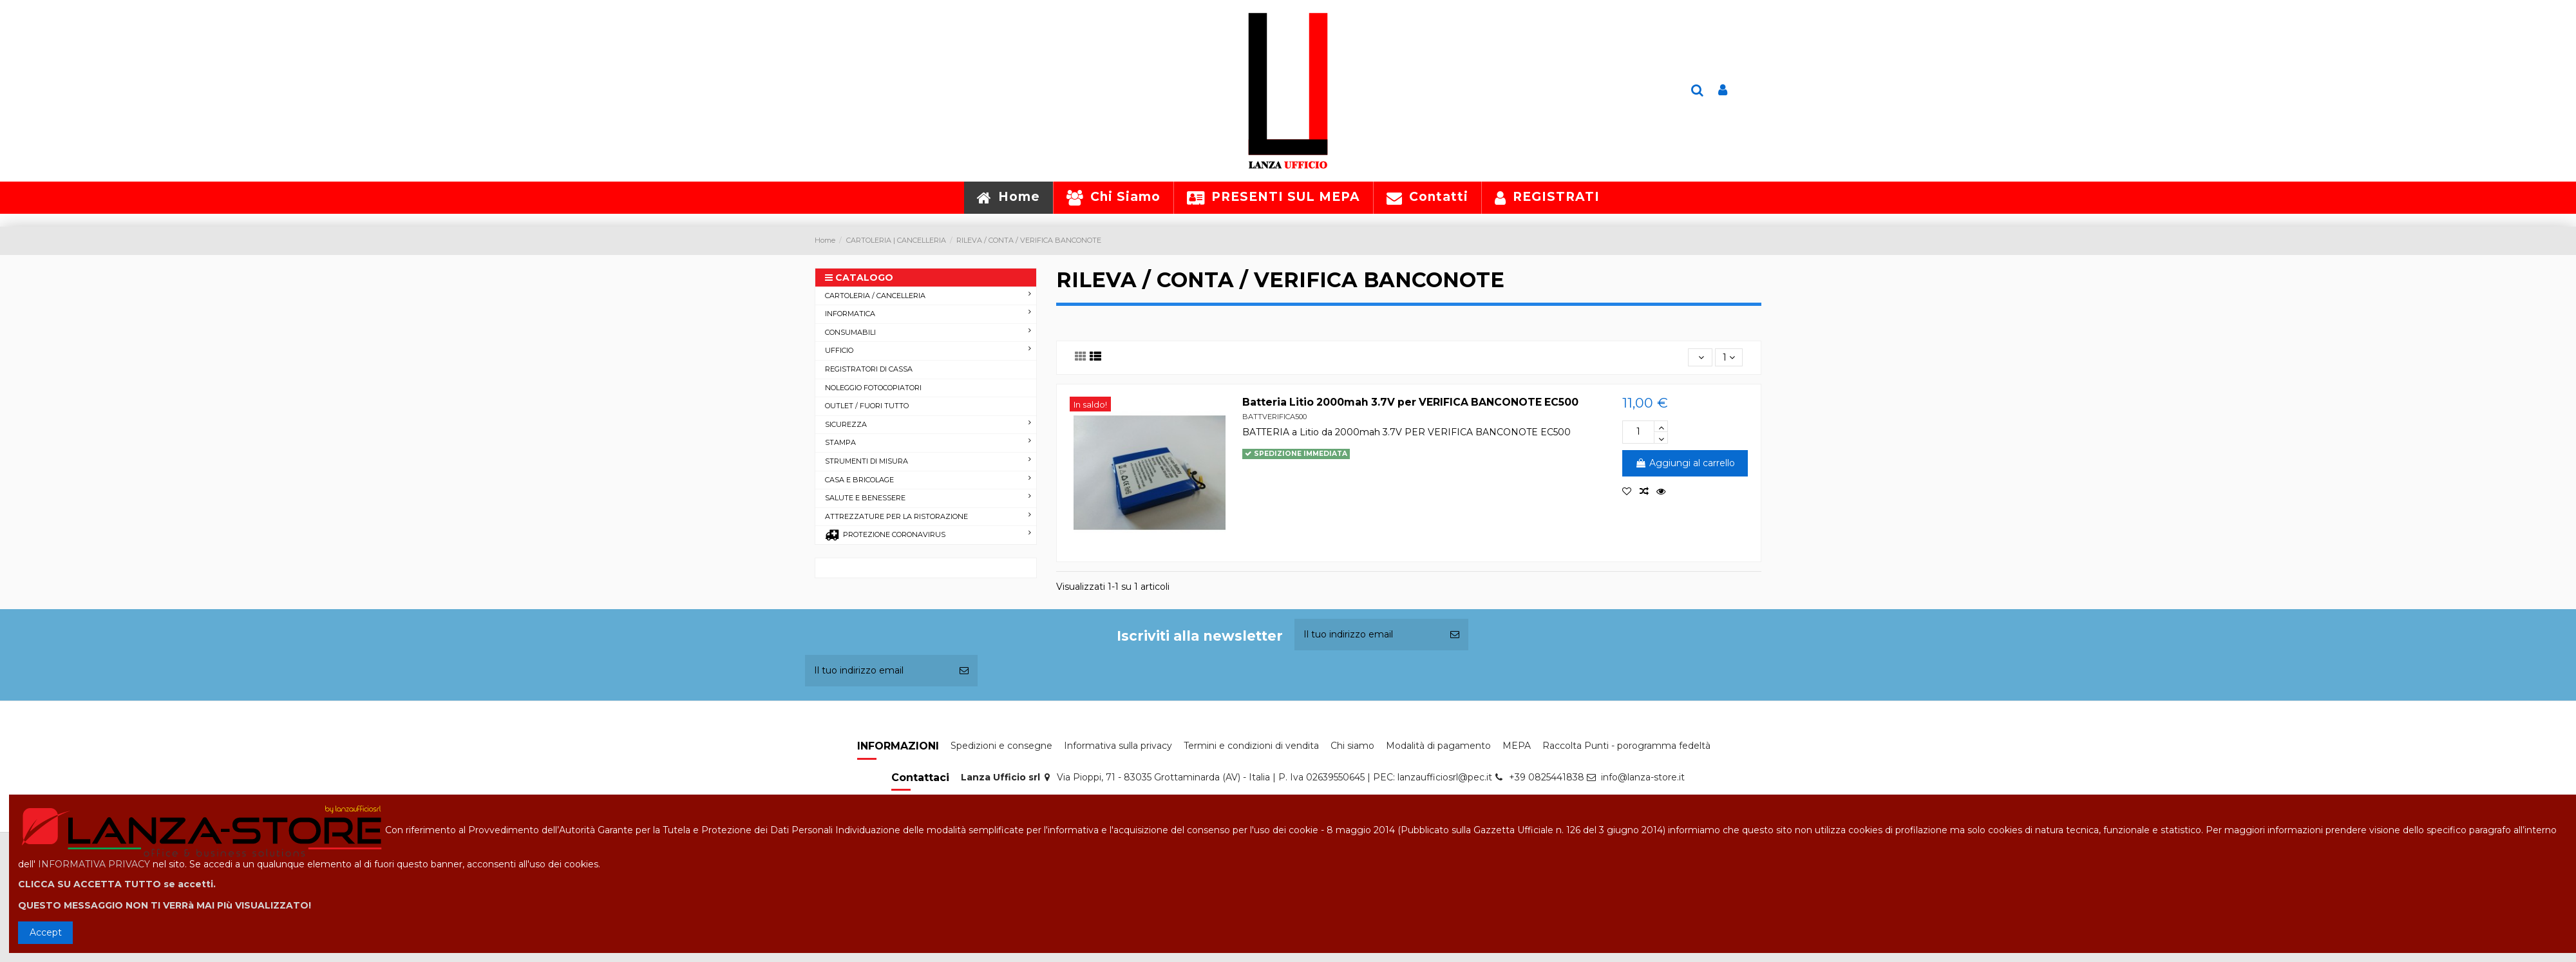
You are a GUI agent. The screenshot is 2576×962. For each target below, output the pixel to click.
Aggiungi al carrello (1685, 463)
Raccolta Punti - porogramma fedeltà (1626, 745)
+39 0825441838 (1546, 777)
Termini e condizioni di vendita (1251, 745)
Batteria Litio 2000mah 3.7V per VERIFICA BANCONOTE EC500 (1410, 402)
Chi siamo (1352, 745)
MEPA (1516, 745)
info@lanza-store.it (1643, 777)
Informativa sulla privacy (1118, 745)
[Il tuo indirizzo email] (1367, 634)
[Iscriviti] (1454, 634)
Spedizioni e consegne (1001, 745)
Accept (46, 932)
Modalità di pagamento (1438, 745)
